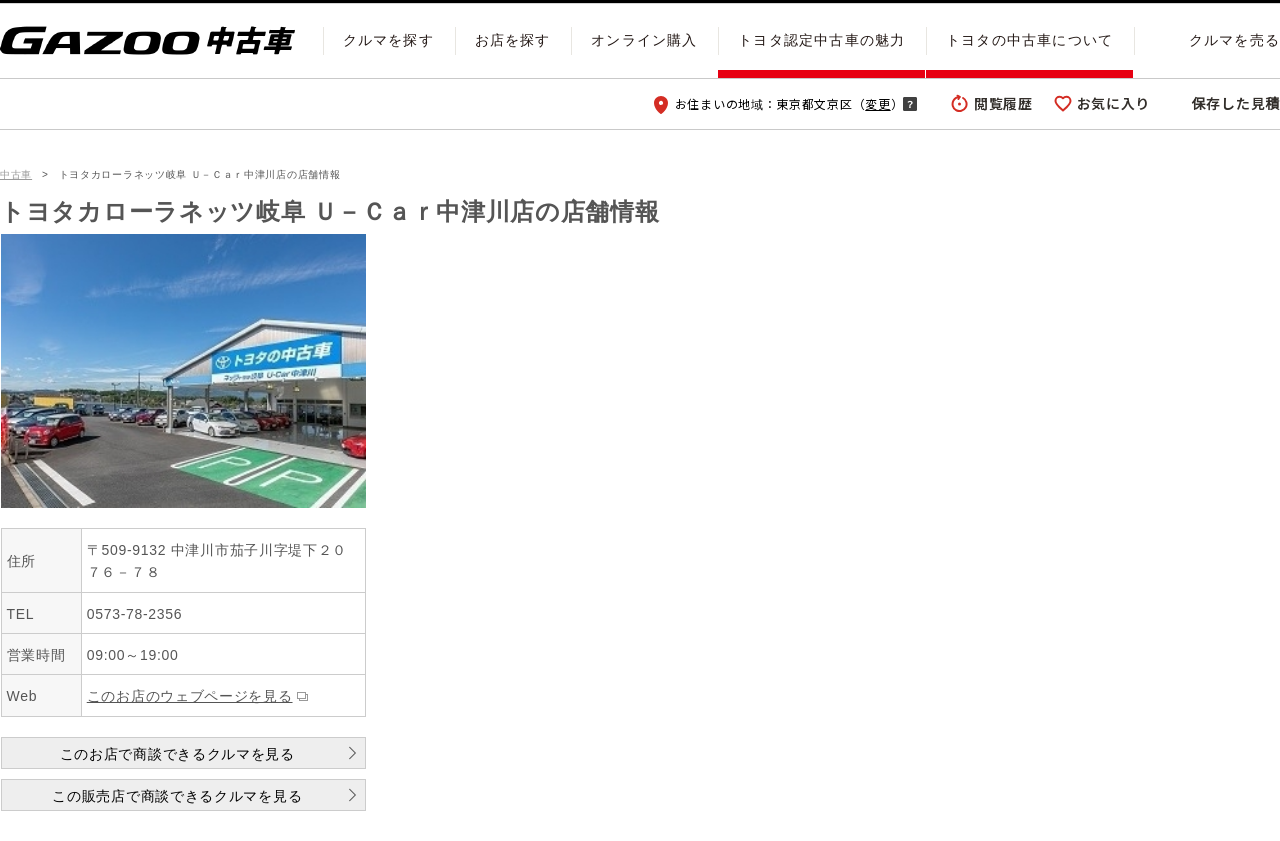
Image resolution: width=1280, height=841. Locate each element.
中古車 (16, 174)
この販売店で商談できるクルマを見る (177, 796)
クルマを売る (1234, 40)
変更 (877, 103)
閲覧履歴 (1003, 103)
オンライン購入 (644, 40)
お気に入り (1114, 103)
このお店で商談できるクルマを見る (177, 754)
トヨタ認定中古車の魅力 (821, 40)
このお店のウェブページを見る (190, 696)
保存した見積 (1236, 103)
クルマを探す (388, 40)
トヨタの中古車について (1029, 40)
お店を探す (513, 40)
